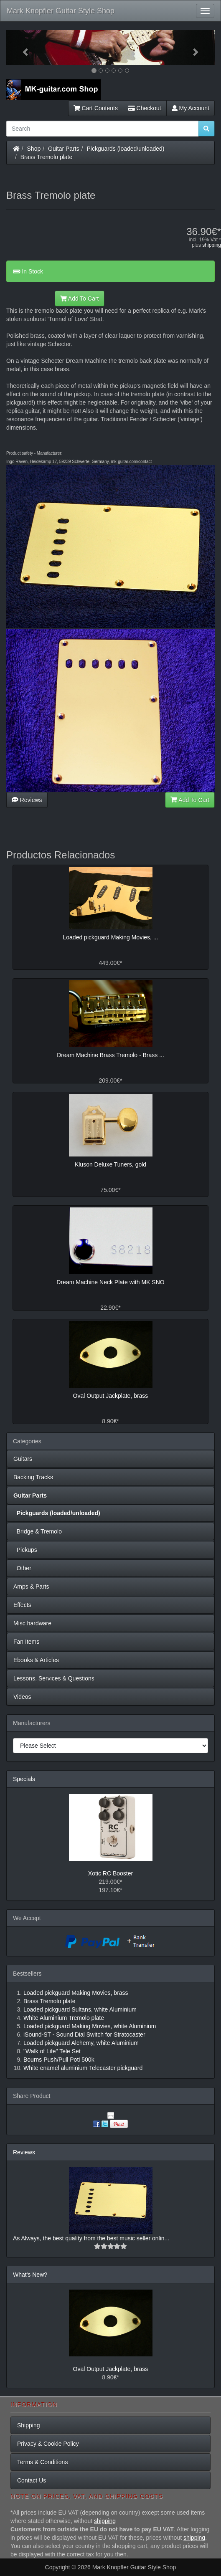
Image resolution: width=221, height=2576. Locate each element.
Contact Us (31, 2480)
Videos (22, 1696)
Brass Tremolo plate (46, 157)
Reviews (27, 800)
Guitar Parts (63, 148)
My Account (190, 108)
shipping (211, 245)
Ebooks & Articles (36, 1660)
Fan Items (26, 1641)
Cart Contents (96, 108)
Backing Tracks (33, 1477)
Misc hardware (32, 1623)
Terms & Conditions (42, 2462)
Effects (22, 1605)
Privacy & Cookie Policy (48, 2443)
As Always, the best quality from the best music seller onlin (89, 2238)
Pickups (25, 1549)
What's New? (30, 2274)
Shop (34, 148)
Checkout (144, 108)
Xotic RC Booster (110, 1873)
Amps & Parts (31, 1586)
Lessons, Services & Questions (53, 1678)
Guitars (22, 1458)
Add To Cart (79, 298)
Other (22, 1568)
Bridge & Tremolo (37, 1531)
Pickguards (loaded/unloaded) (126, 148)
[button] (22, 47)
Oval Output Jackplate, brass (110, 2369)
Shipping (28, 2425)
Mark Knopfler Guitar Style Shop (60, 11)
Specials (24, 1779)
